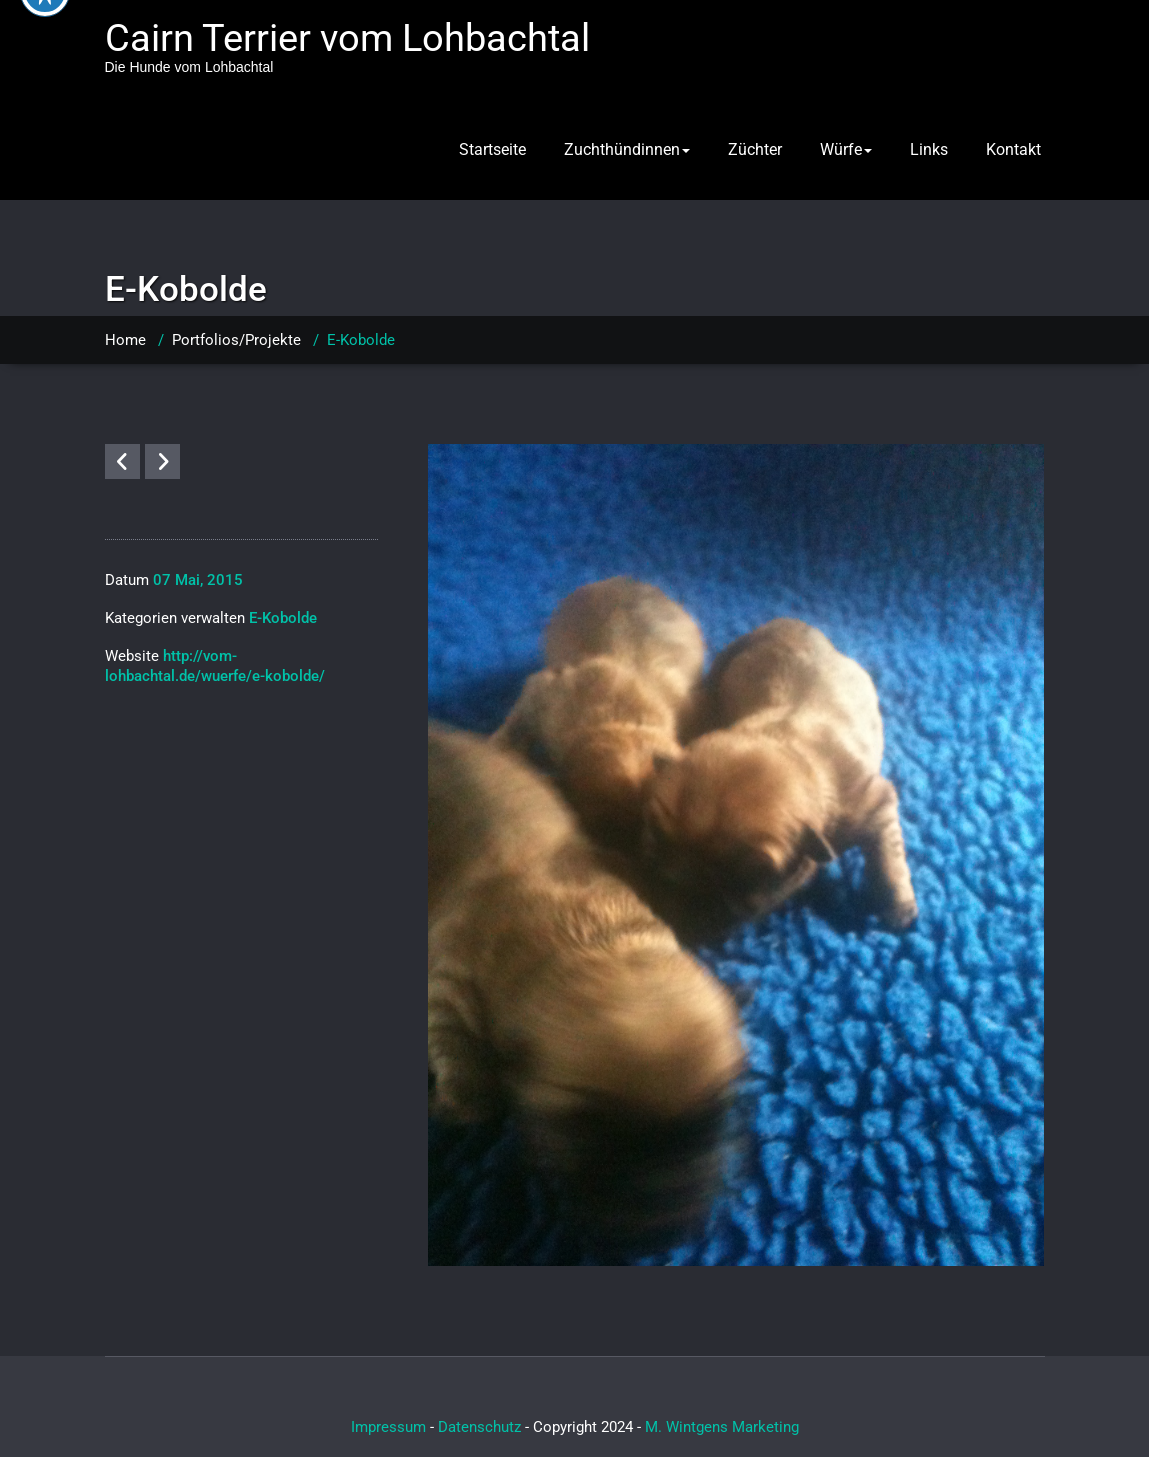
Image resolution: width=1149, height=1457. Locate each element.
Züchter (755, 149)
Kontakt (1013, 149)
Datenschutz (479, 1427)
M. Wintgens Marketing (722, 1427)
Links (929, 149)
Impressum (388, 1427)
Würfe (846, 149)
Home (125, 340)
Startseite (492, 149)
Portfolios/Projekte (236, 340)
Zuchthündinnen (627, 149)
